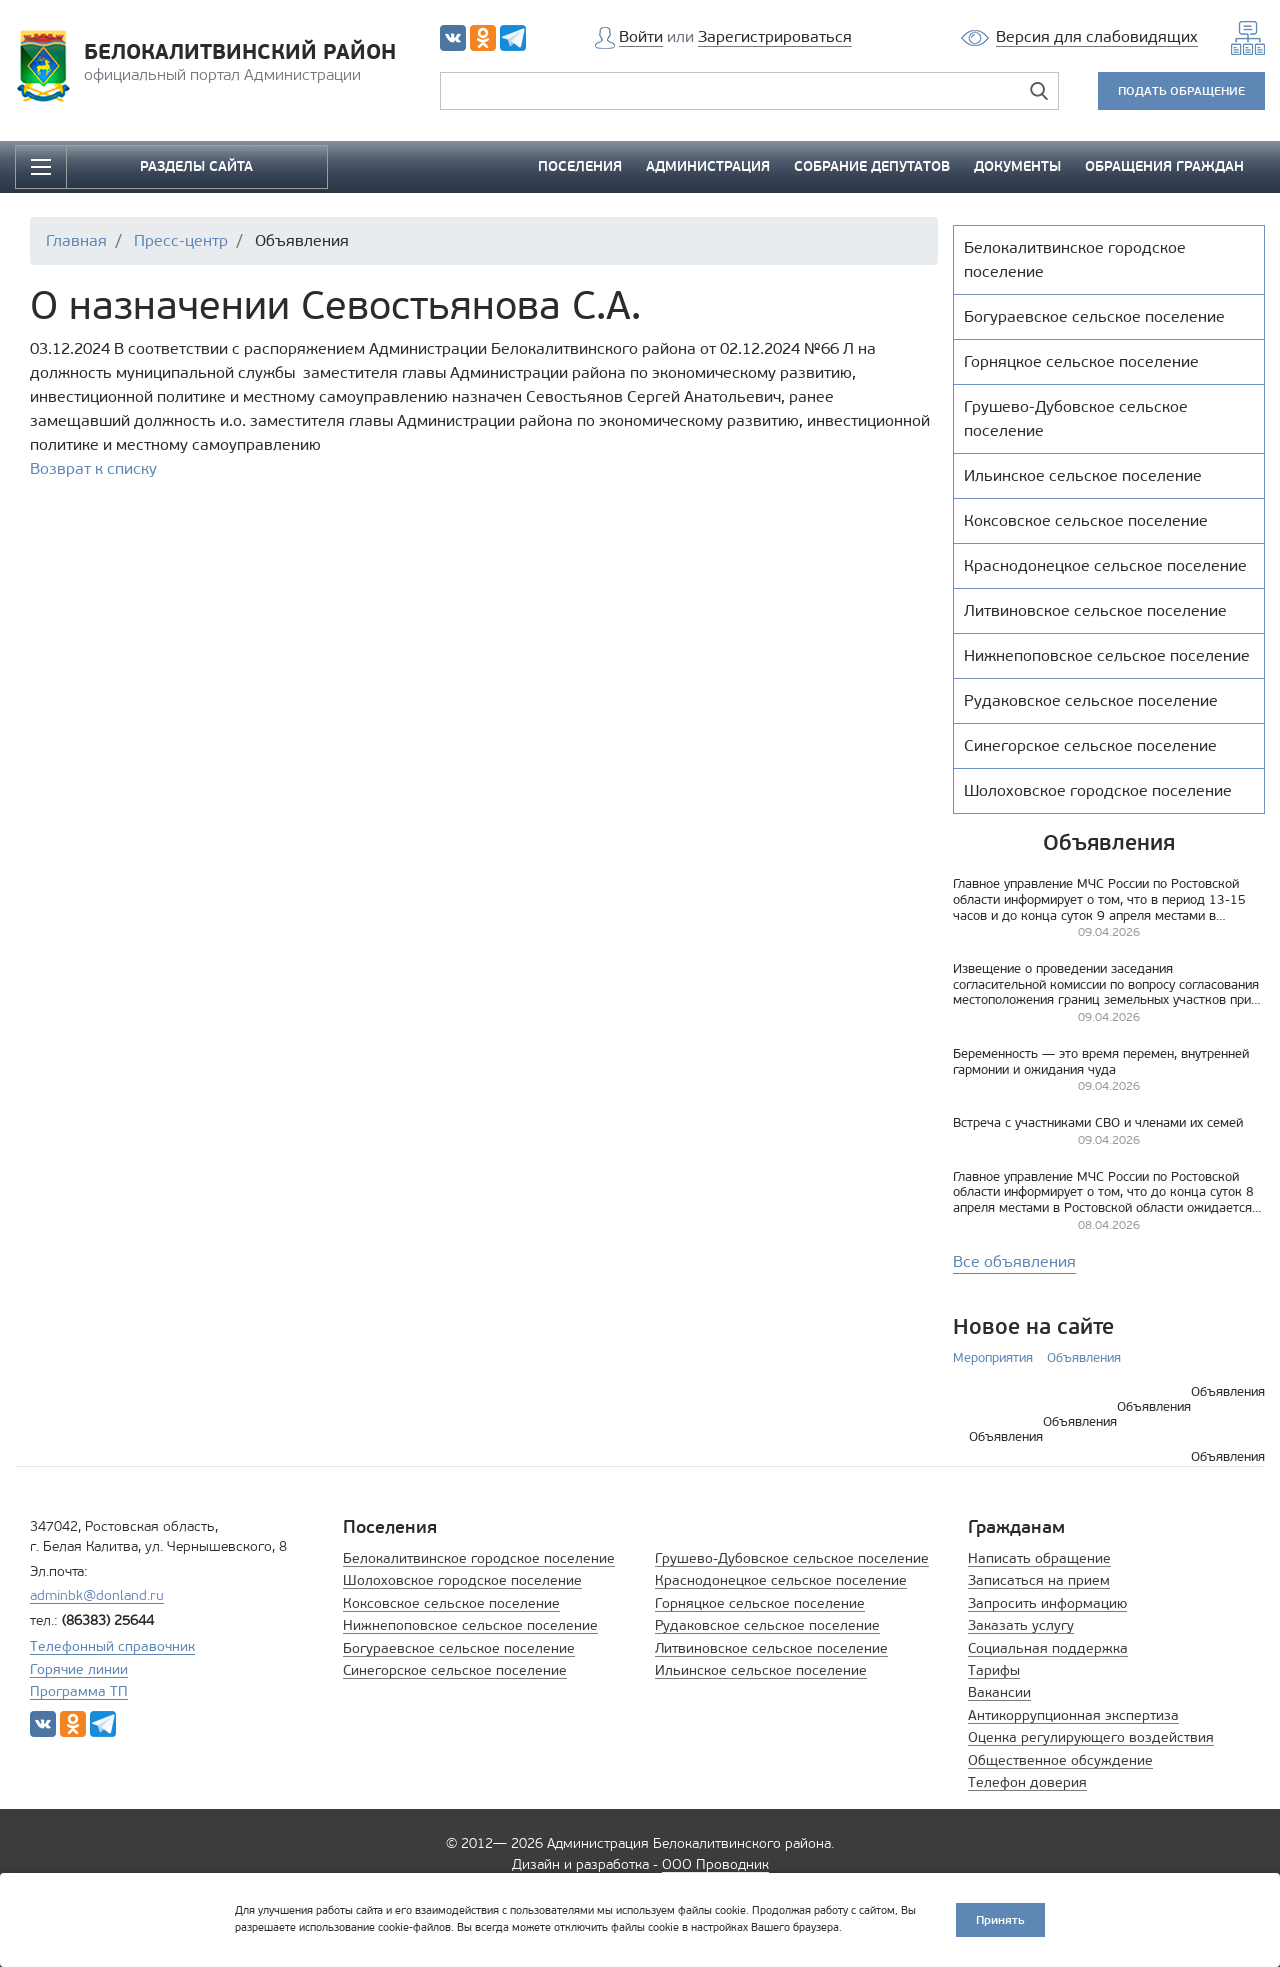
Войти (641, 36)
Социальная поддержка (1048, 1648)
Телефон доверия (1027, 1782)
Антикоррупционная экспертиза (1073, 1715)
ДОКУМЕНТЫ (1017, 166)
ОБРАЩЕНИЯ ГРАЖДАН (1164, 166)
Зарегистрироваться (775, 36)
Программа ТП (79, 1691)
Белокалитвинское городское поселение (479, 1558)
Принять (1000, 1919)
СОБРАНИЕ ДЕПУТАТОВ (872, 166)
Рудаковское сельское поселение (767, 1625)
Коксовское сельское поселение (451, 1603)
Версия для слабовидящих (1097, 36)
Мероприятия (993, 1357)
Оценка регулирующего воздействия (1091, 1737)
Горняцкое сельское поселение (760, 1603)
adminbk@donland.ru (97, 1595)
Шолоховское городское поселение (462, 1580)
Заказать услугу (1021, 1625)
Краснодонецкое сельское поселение (781, 1580)
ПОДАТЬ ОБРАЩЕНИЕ (1181, 90)
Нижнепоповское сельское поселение (470, 1625)
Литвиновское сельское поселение (771, 1648)
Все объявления (1014, 1261)
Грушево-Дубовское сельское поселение (792, 1558)
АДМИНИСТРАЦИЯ (708, 166)
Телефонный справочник (112, 1646)
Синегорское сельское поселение (455, 1670)
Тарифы (994, 1670)
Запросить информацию (1047, 1603)
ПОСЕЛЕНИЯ (580, 166)
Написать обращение (1039, 1558)
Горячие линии (79, 1669)
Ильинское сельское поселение (761, 1670)
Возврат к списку (93, 468)
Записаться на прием (1039, 1580)
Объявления (1084, 1357)
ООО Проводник (715, 1864)
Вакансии (999, 1692)
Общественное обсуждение (1060, 1760)
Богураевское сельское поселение (459, 1648)
